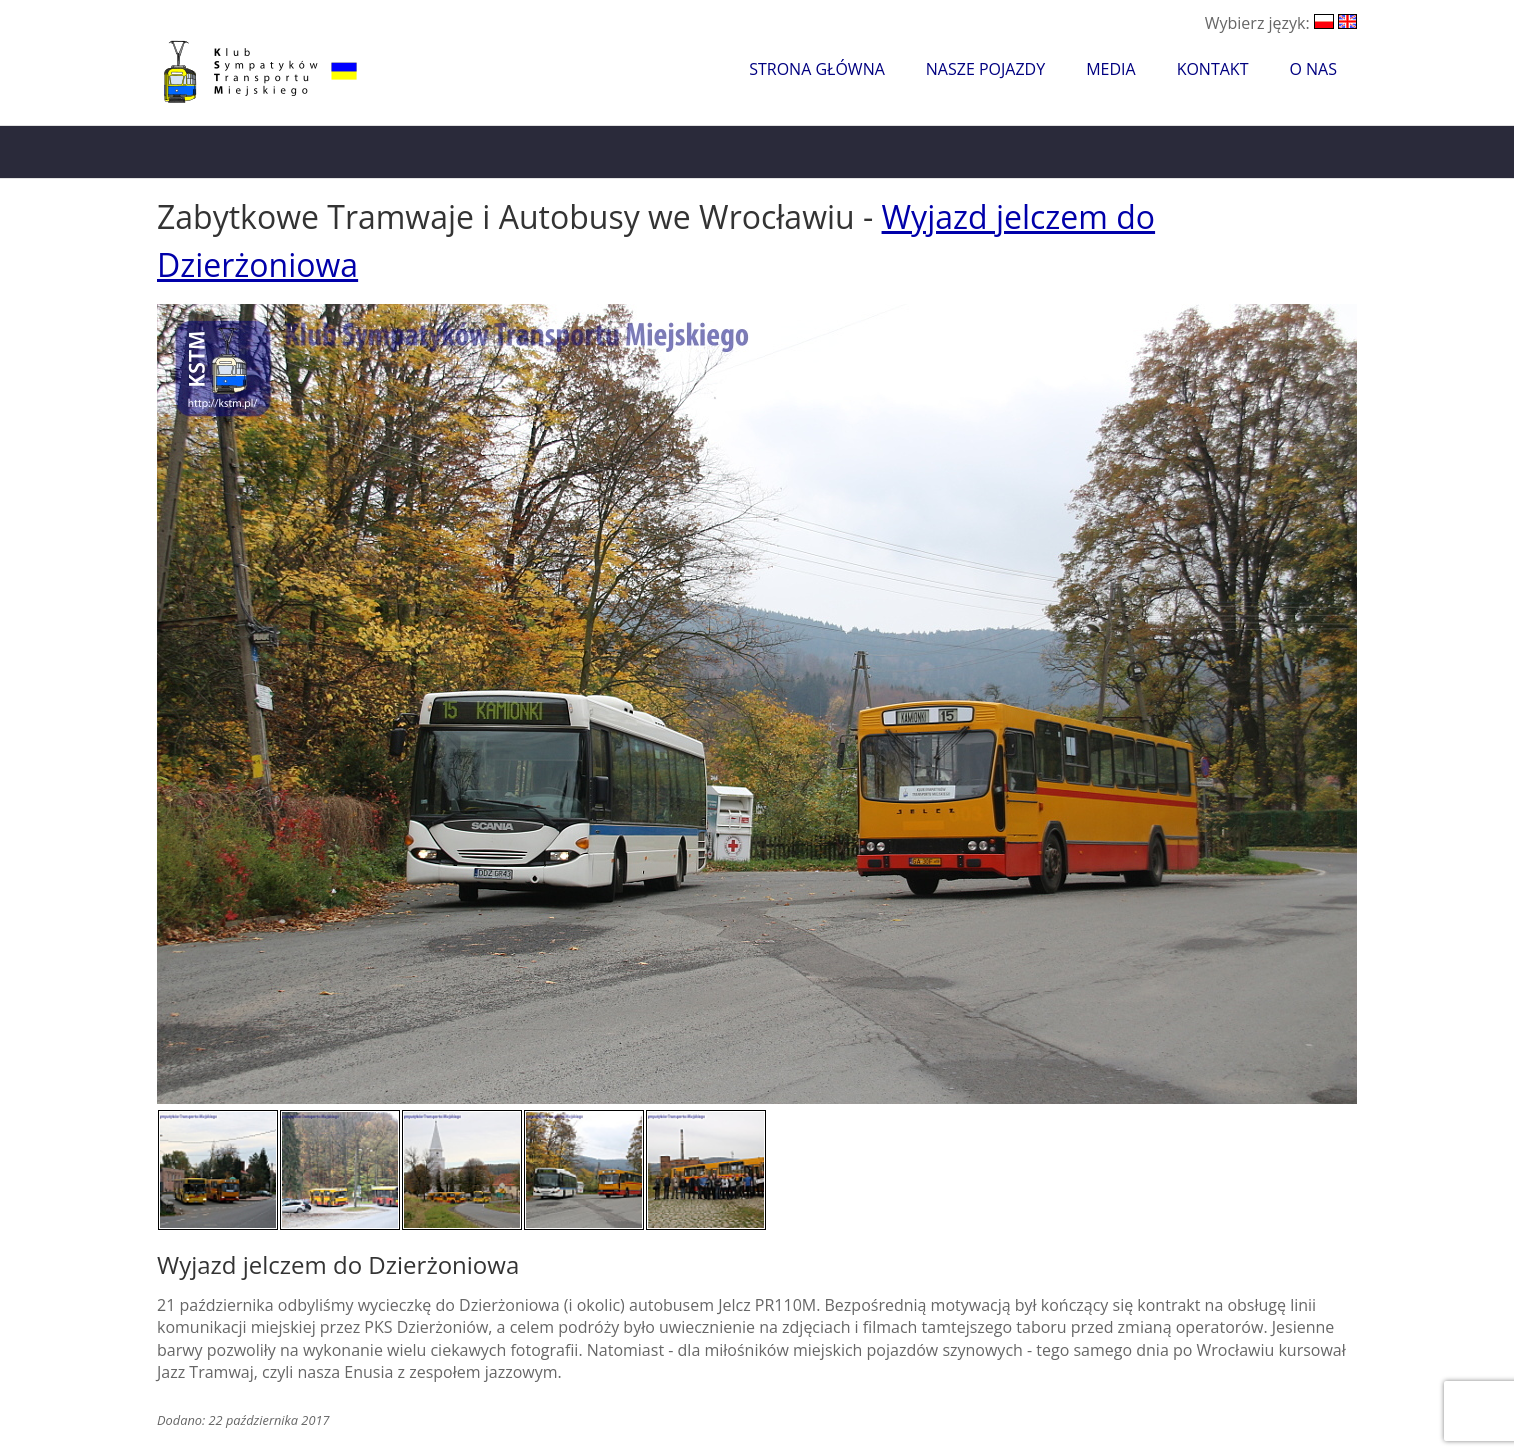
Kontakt (1213, 69)
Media (1110, 69)
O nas (1313, 69)
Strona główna (817, 69)
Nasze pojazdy (985, 69)
